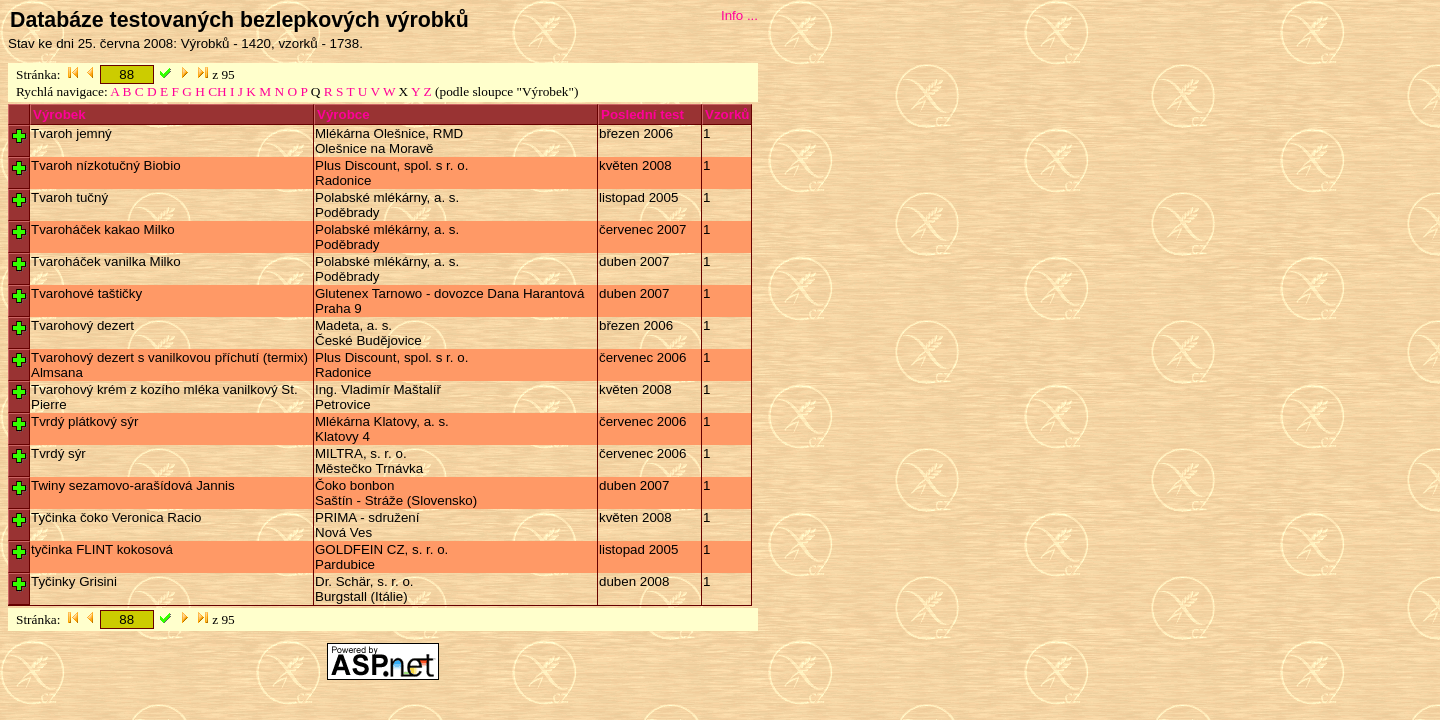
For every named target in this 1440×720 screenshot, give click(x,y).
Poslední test (642, 114)
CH (217, 91)
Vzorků (727, 114)
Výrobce (343, 114)
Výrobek (59, 114)
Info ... (739, 15)
